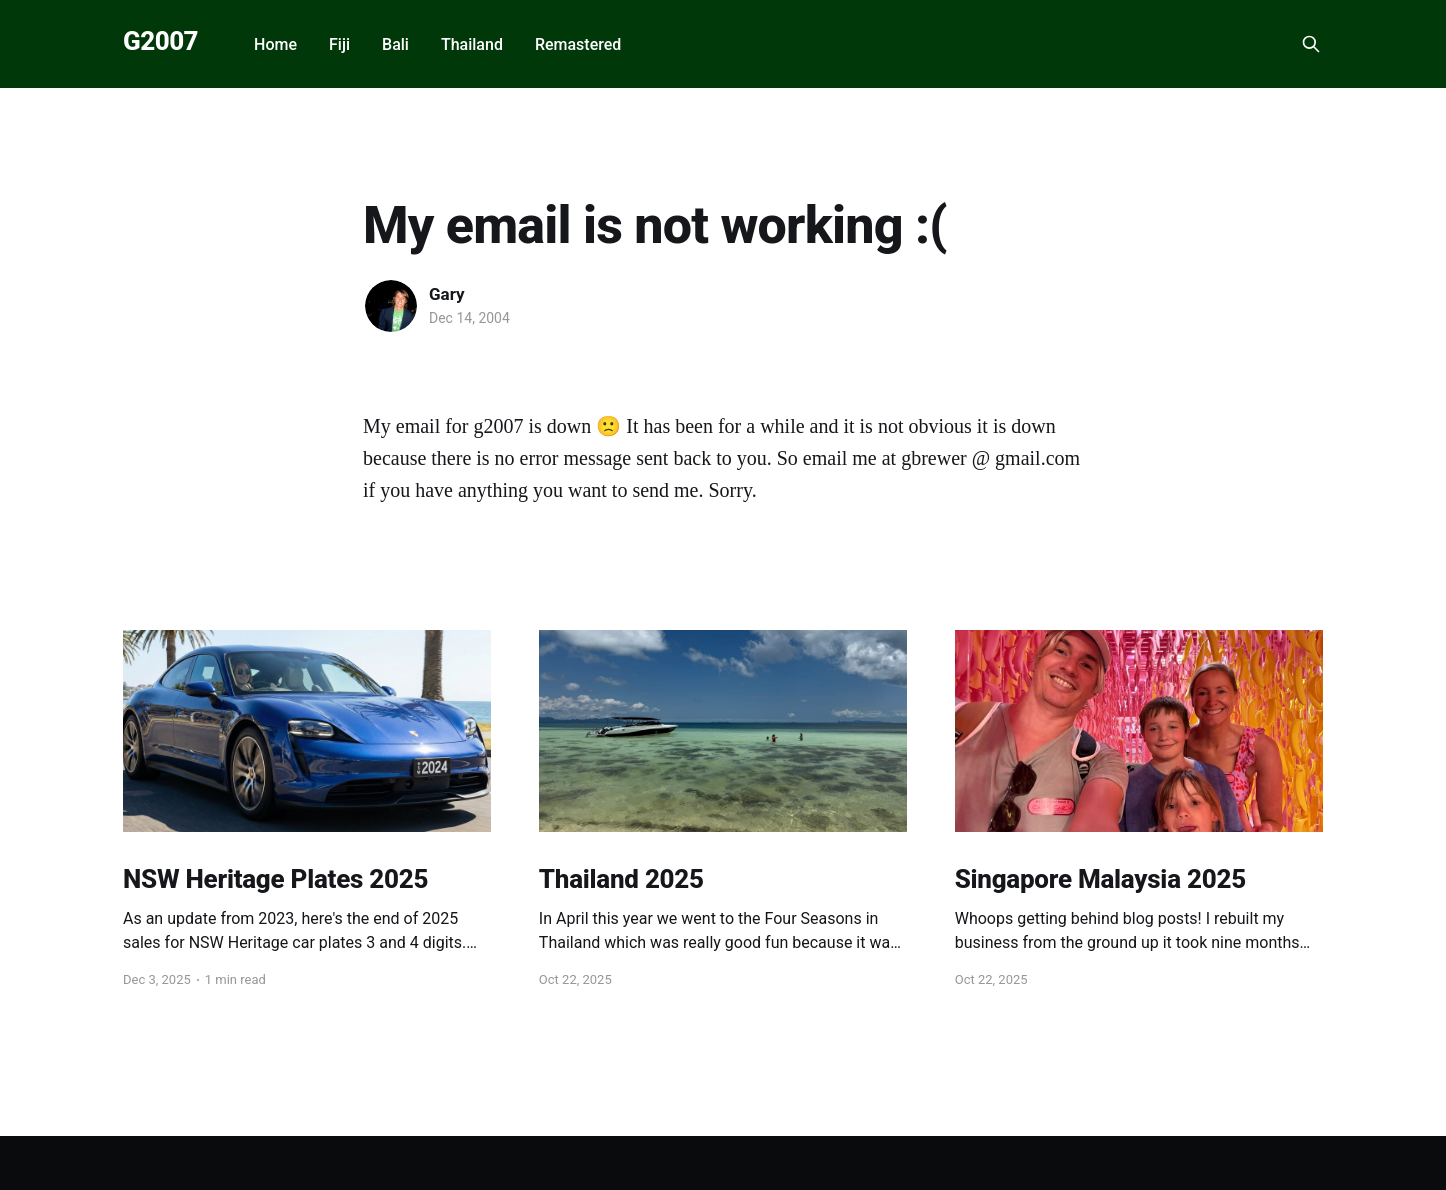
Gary (447, 294)
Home (275, 44)
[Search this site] (1311, 44)
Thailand (472, 44)
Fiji (339, 44)
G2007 (160, 41)
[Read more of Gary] (391, 306)
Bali (395, 44)
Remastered (578, 44)
